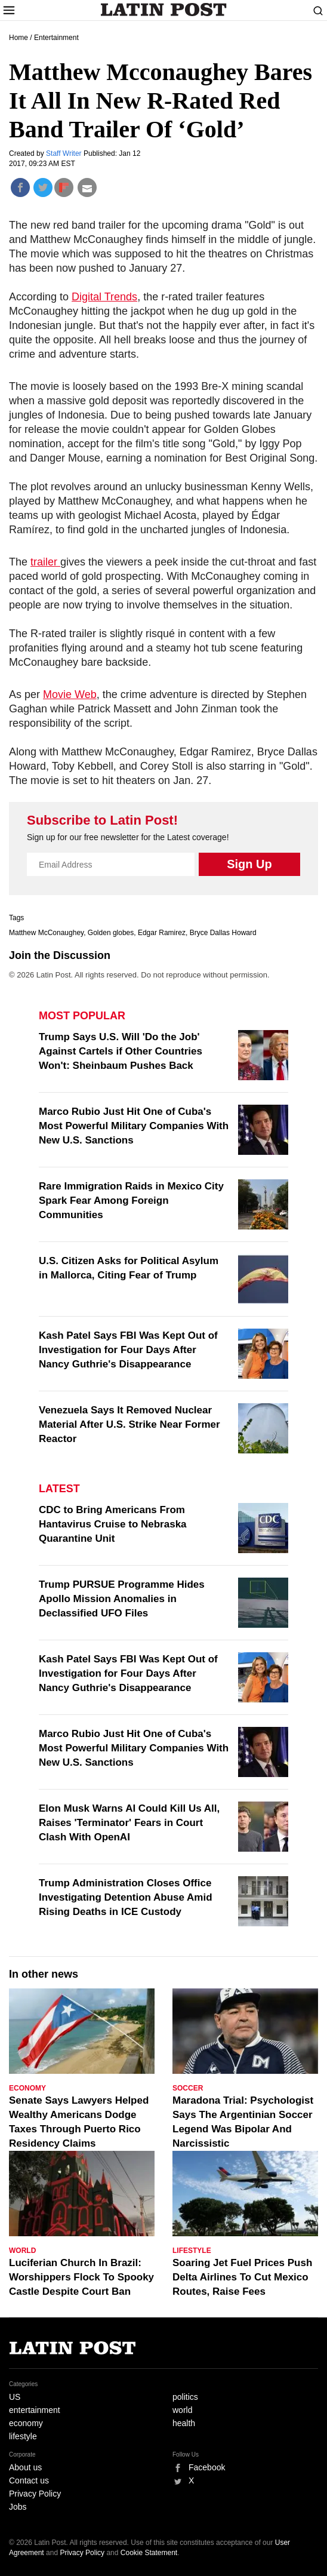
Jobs (18, 2507)
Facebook (207, 2467)
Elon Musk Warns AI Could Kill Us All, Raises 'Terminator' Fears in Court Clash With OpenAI (129, 1823)
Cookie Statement (149, 2553)
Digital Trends (104, 297)
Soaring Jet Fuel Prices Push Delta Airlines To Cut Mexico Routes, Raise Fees (242, 2277)
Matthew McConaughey (46, 933)
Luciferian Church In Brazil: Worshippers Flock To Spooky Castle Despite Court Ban (81, 2277)
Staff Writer (65, 153)
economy (26, 2423)
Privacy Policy (35, 2493)
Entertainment (56, 37)
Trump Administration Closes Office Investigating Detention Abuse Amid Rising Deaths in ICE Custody (125, 1897)
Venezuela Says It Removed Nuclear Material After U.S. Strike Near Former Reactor (129, 1424)
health (183, 2423)
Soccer (187, 2088)
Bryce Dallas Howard (223, 933)
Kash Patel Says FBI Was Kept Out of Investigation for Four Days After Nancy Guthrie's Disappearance (128, 1350)
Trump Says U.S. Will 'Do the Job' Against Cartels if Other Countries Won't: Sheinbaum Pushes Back (120, 1051)
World (22, 2250)
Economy (27, 2088)
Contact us (29, 2480)
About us (25, 2467)
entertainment (34, 2410)
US (14, 2397)
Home (18, 37)
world (182, 2410)
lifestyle (23, 2436)
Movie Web (70, 694)
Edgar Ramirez (162, 933)
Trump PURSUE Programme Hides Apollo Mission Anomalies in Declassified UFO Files (122, 1599)
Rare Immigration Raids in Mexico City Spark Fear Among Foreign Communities (131, 1201)
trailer (45, 562)
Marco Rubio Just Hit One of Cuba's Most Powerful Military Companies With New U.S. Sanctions (134, 1126)
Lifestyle (191, 2250)
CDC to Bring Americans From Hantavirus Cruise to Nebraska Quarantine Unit (113, 1524)
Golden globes (111, 933)
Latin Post (163, 9)
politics (185, 2397)
